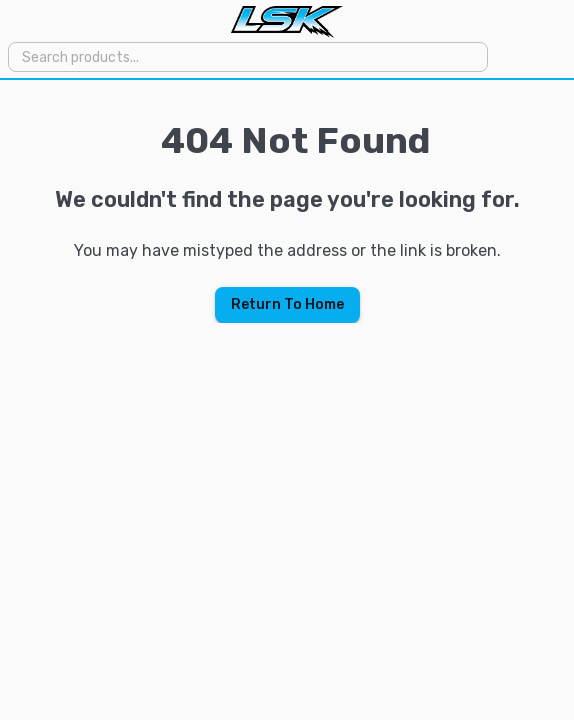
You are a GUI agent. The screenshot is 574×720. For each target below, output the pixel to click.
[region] (287, 201)
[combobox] (246, 56)
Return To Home (287, 304)
